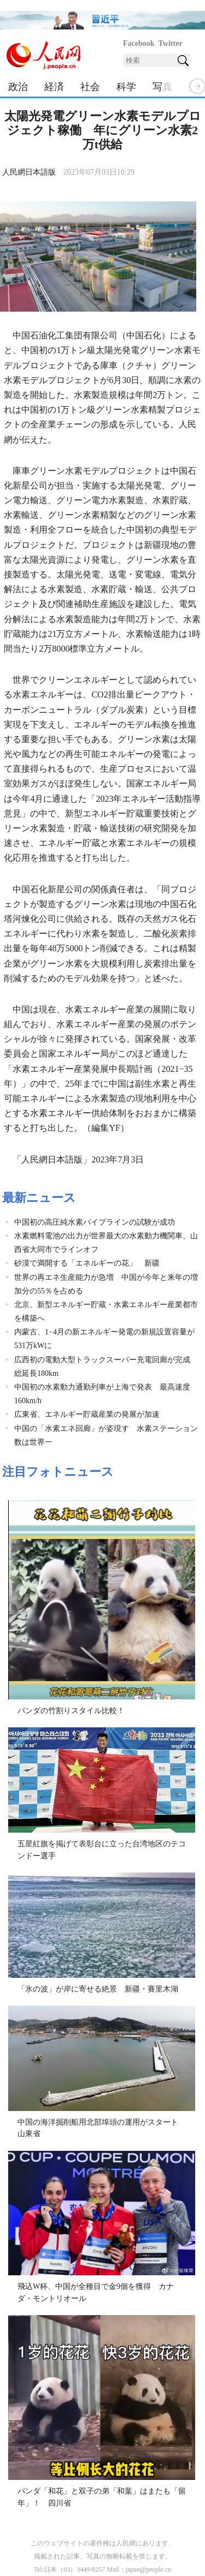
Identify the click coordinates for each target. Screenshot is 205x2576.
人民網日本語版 (29, 172)
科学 (126, 86)
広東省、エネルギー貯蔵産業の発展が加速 (87, 1414)
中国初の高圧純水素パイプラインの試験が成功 (94, 1222)
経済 (54, 86)
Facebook (139, 43)
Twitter (171, 43)
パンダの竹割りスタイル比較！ (71, 1711)
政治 (18, 86)
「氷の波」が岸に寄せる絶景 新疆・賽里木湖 (97, 1989)
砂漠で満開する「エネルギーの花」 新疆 (87, 1263)
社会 (90, 86)
